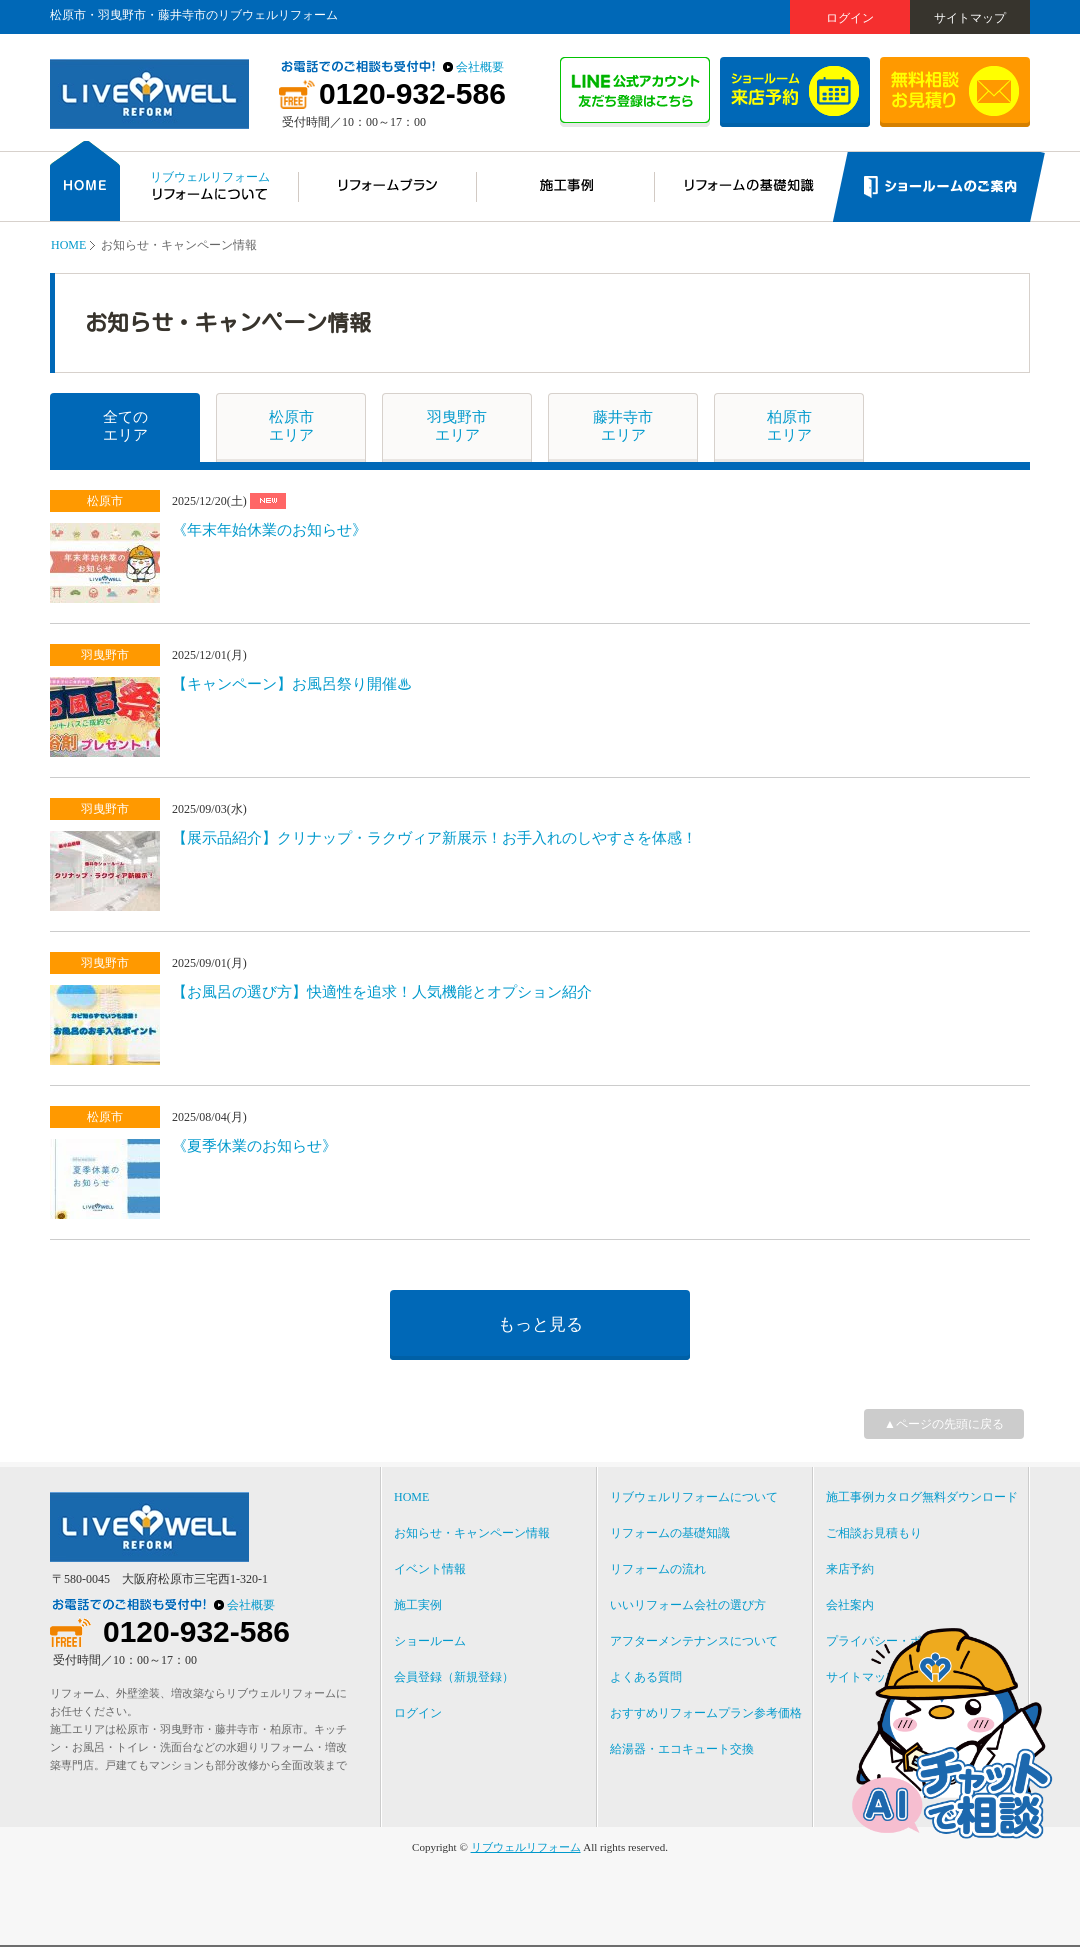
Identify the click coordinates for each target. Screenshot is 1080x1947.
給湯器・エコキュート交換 (682, 1749)
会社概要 (480, 67)
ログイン (850, 18)
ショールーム (430, 1641)
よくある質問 (646, 1677)
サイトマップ (970, 18)
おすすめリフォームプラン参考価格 (706, 1713)
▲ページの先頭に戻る (944, 1424)
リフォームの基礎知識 (670, 1533)
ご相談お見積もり (874, 1533)
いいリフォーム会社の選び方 (688, 1605)
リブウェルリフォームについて (694, 1497)
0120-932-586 (412, 94)
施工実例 (418, 1605)
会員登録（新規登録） (454, 1677)
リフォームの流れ (658, 1569)
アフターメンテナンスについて (694, 1641)
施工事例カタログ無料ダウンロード (922, 1497)
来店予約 (850, 1569)
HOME (68, 245)
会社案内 (850, 1605)
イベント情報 (430, 1569)
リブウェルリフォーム (526, 1847)
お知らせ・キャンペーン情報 (472, 1533)
